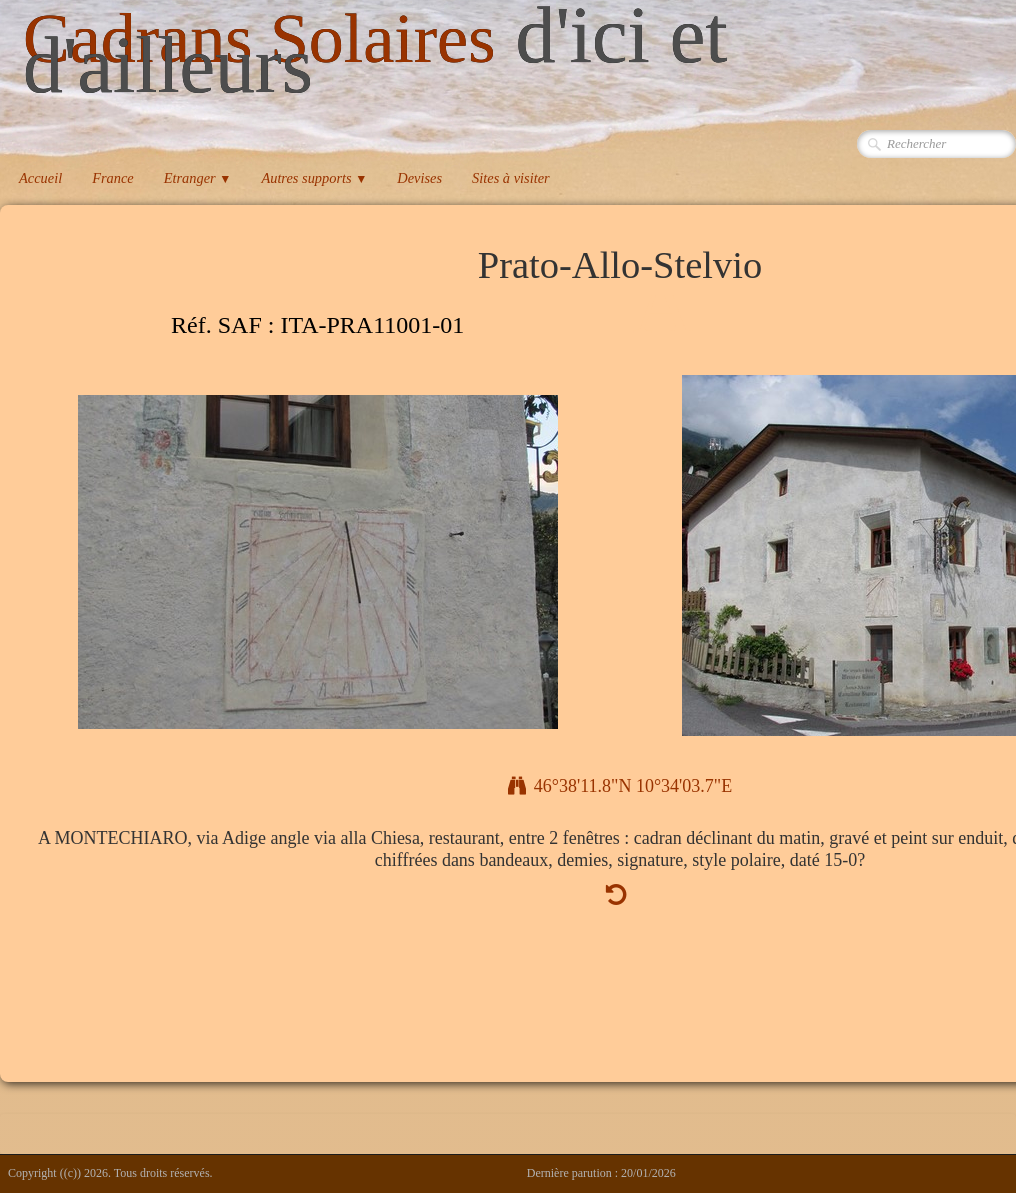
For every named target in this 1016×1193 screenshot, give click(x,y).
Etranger (198, 178)
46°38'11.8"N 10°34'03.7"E (620, 786)
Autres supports (314, 178)
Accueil (40, 178)
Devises (419, 178)
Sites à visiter (511, 178)
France (113, 178)
